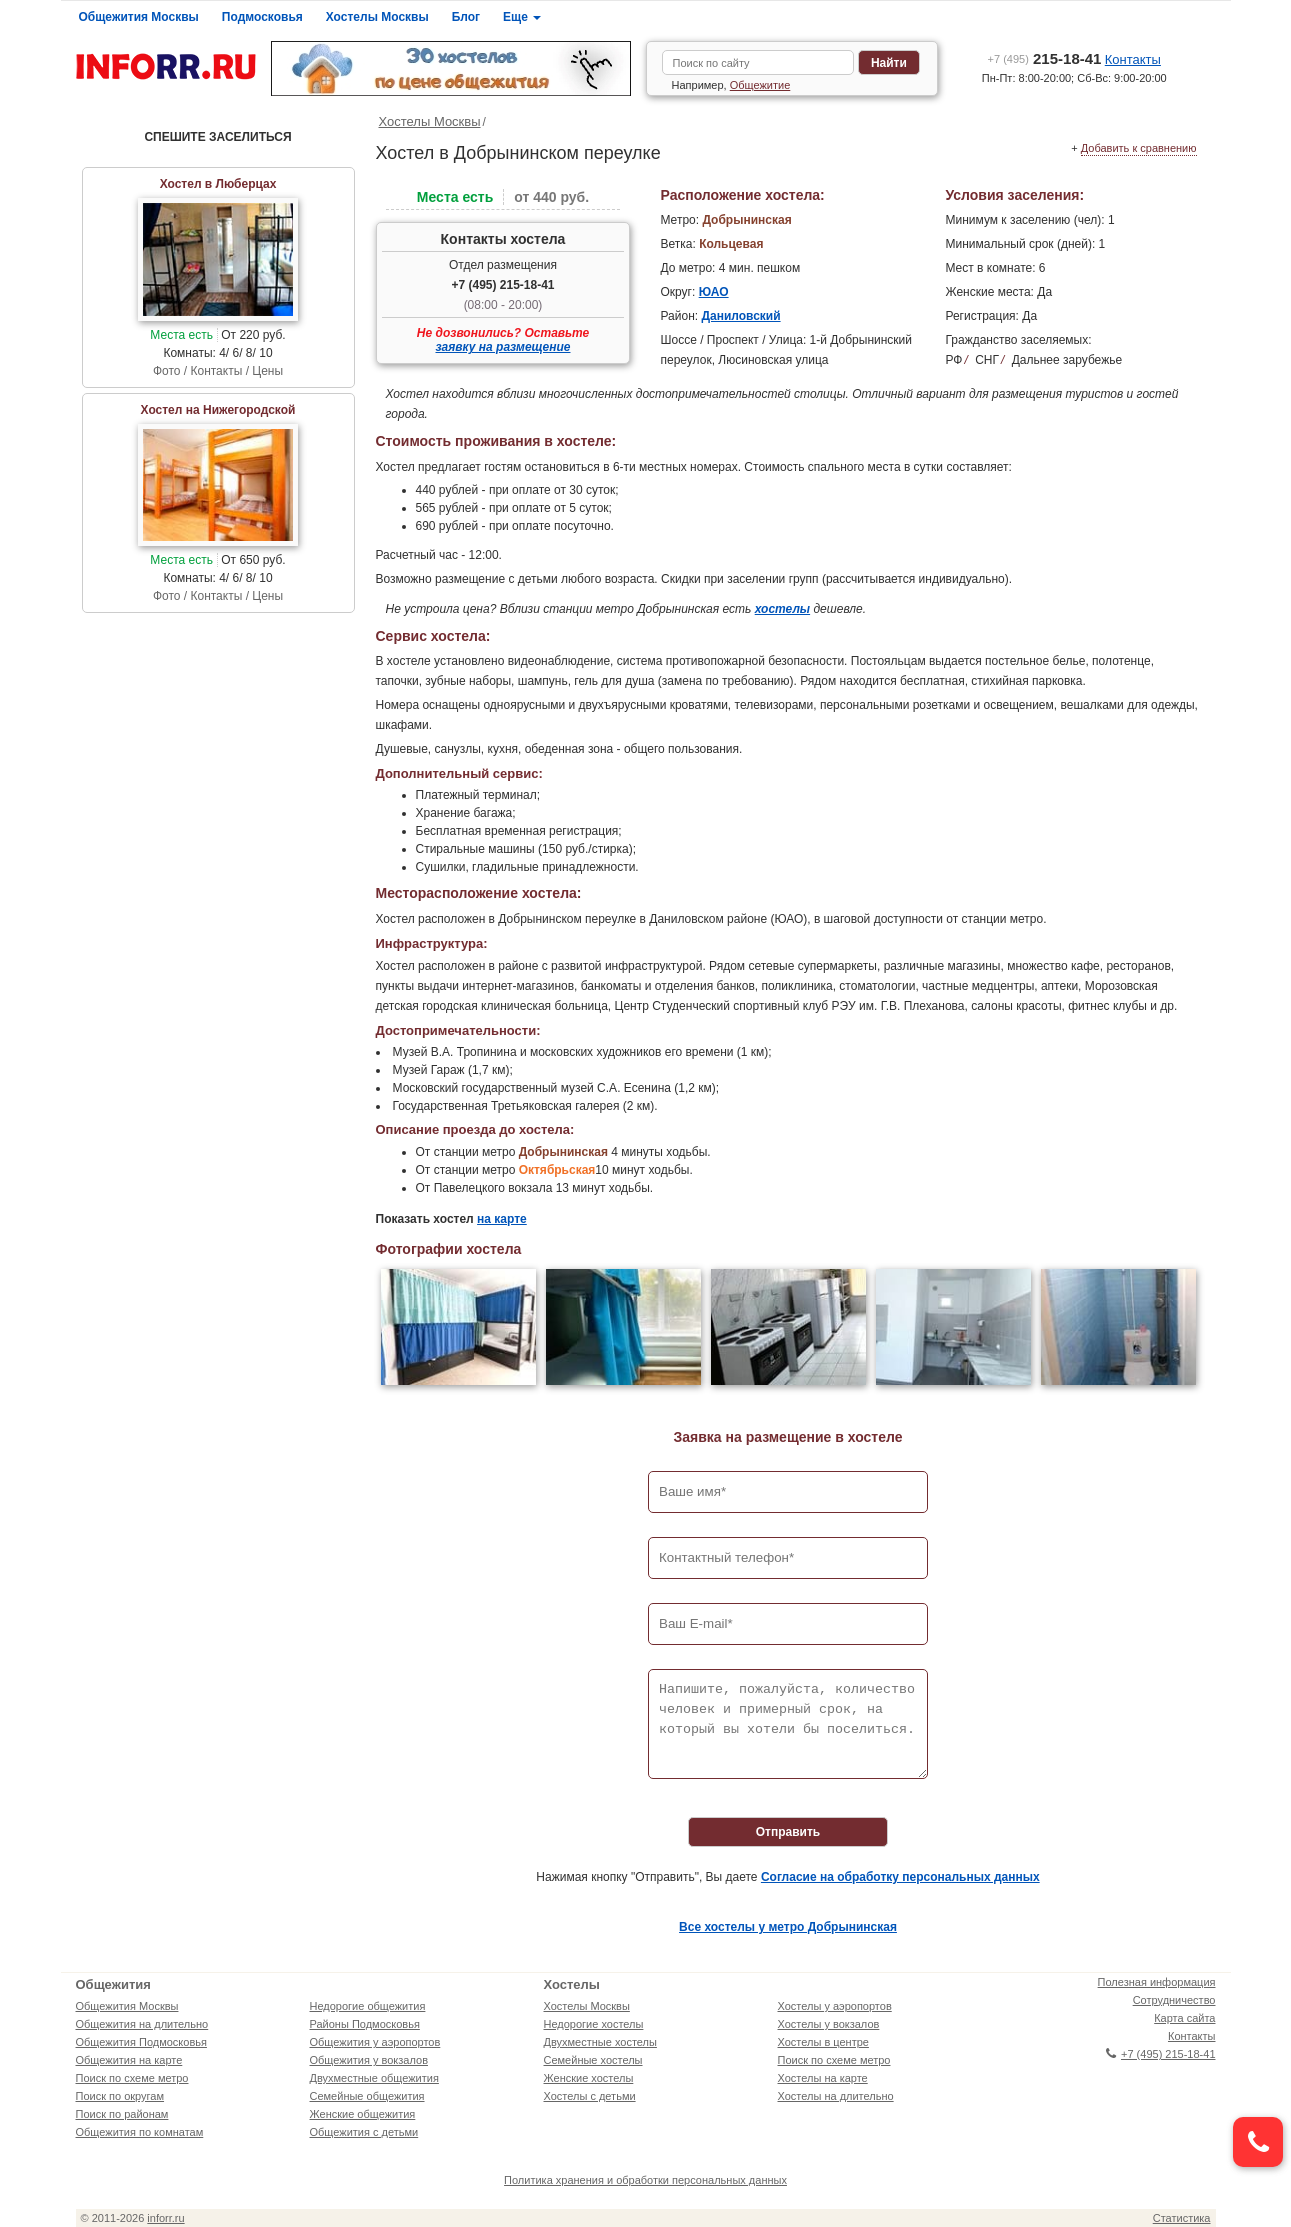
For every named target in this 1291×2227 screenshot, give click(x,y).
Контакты (1133, 59)
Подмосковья (262, 17)
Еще (522, 17)
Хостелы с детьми (590, 2096)
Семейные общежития (367, 2096)
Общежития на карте (129, 2060)
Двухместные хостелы (600, 2042)
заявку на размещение (503, 347)
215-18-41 (1045, 58)
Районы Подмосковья (365, 2024)
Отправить (788, 1832)
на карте (502, 1219)
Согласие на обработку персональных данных (900, 1877)
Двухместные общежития (374, 2078)
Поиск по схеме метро (132, 2078)
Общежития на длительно (142, 2024)
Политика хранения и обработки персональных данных (645, 2180)
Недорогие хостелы (594, 2024)
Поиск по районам (122, 2114)
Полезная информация (1157, 1982)
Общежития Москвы (139, 17)
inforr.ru (165, 2218)
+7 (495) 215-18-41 (502, 285)
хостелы (782, 609)
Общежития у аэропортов (375, 2042)
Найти (889, 63)
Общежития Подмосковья (141, 2042)
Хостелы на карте (823, 2078)
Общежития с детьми (364, 2132)
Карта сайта (1184, 2018)
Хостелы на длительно (836, 2096)
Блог (466, 17)
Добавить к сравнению (1139, 148)
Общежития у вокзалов (369, 2060)
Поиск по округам (120, 2096)
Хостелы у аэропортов (835, 2006)
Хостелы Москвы (377, 17)
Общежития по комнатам (140, 2132)
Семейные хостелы (593, 2060)
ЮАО (714, 292)
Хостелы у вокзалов (829, 2024)
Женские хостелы (589, 2078)
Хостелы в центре (823, 2042)
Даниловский (740, 316)
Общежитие (760, 85)
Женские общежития (363, 2114)
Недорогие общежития (368, 2006)
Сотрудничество (1174, 2000)
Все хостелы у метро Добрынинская (788, 1927)
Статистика (1182, 2218)
